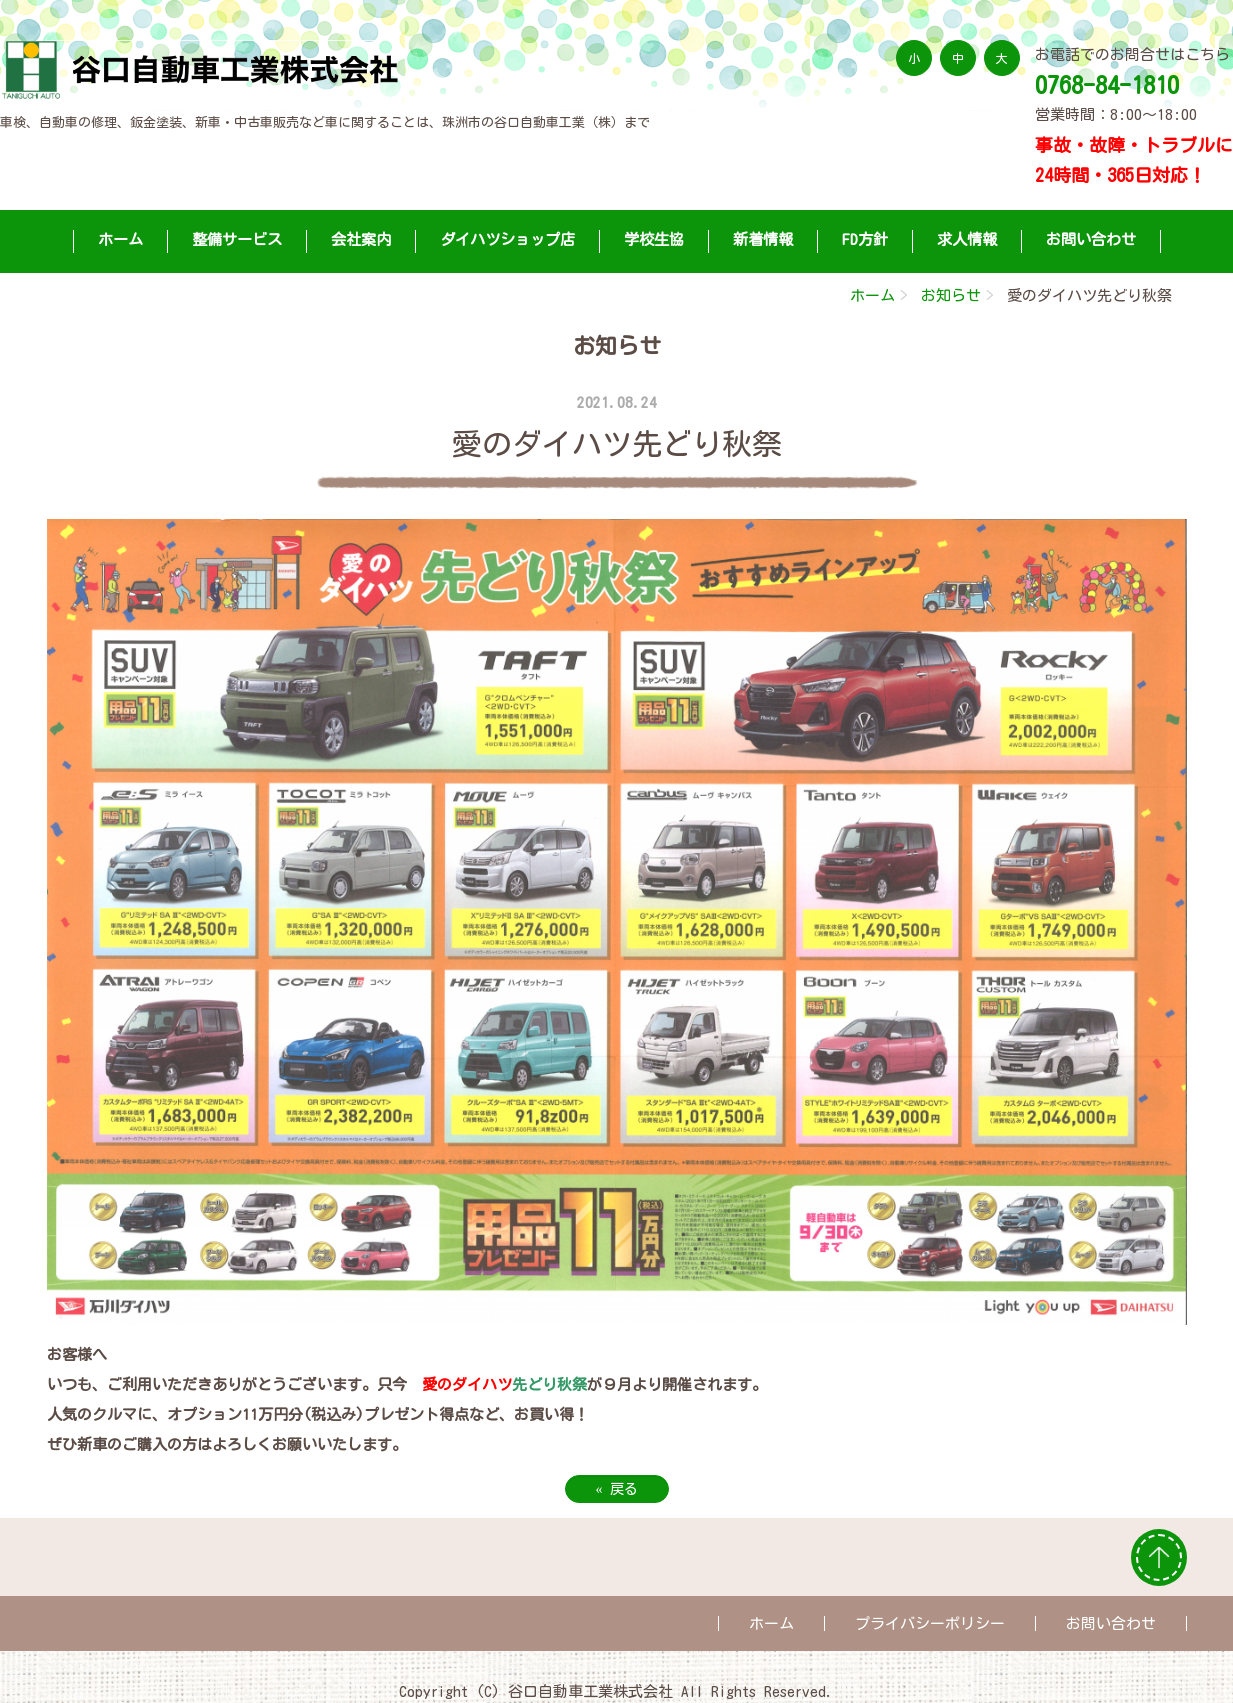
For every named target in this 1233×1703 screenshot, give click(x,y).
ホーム (120, 239)
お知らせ (951, 295)
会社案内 (361, 239)
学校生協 (654, 239)
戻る (617, 1489)
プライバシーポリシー (930, 1623)
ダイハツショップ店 (507, 239)
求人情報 (967, 239)
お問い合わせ (1091, 239)
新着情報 (763, 239)
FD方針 (865, 239)
